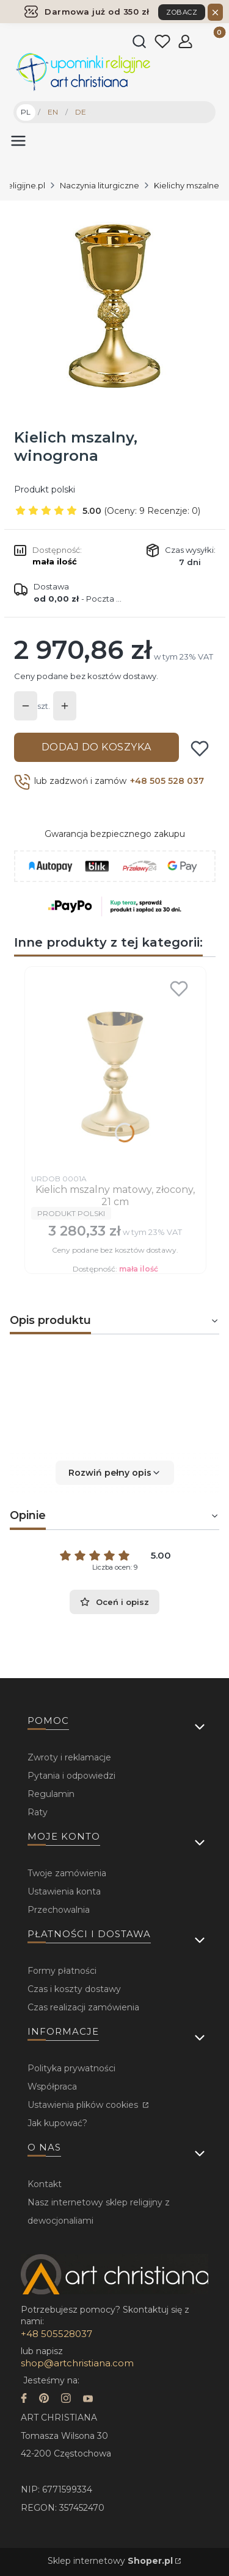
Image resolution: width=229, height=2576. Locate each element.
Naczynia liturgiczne (99, 185)
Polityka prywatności (71, 2068)
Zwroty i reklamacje (69, 1757)
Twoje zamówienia (66, 1873)
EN (53, 111)
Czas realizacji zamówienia (83, 2007)
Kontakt (44, 2184)
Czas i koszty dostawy (74, 1989)
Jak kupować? (57, 2123)
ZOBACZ (181, 12)
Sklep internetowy (110, 2560)
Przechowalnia (58, 1909)
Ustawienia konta (64, 1891)
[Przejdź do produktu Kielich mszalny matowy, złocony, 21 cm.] (115, 1070)
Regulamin (51, 1793)
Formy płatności (61, 1970)
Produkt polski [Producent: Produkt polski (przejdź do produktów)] (44, 489)
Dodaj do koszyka (96, 747)
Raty (37, 1812)
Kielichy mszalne (186, 185)
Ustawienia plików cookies (83, 2104)
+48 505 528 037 (167, 780)
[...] (114, 305)
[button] (114, 1472)
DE (80, 111)
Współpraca (52, 2086)
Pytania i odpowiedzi (71, 1775)
